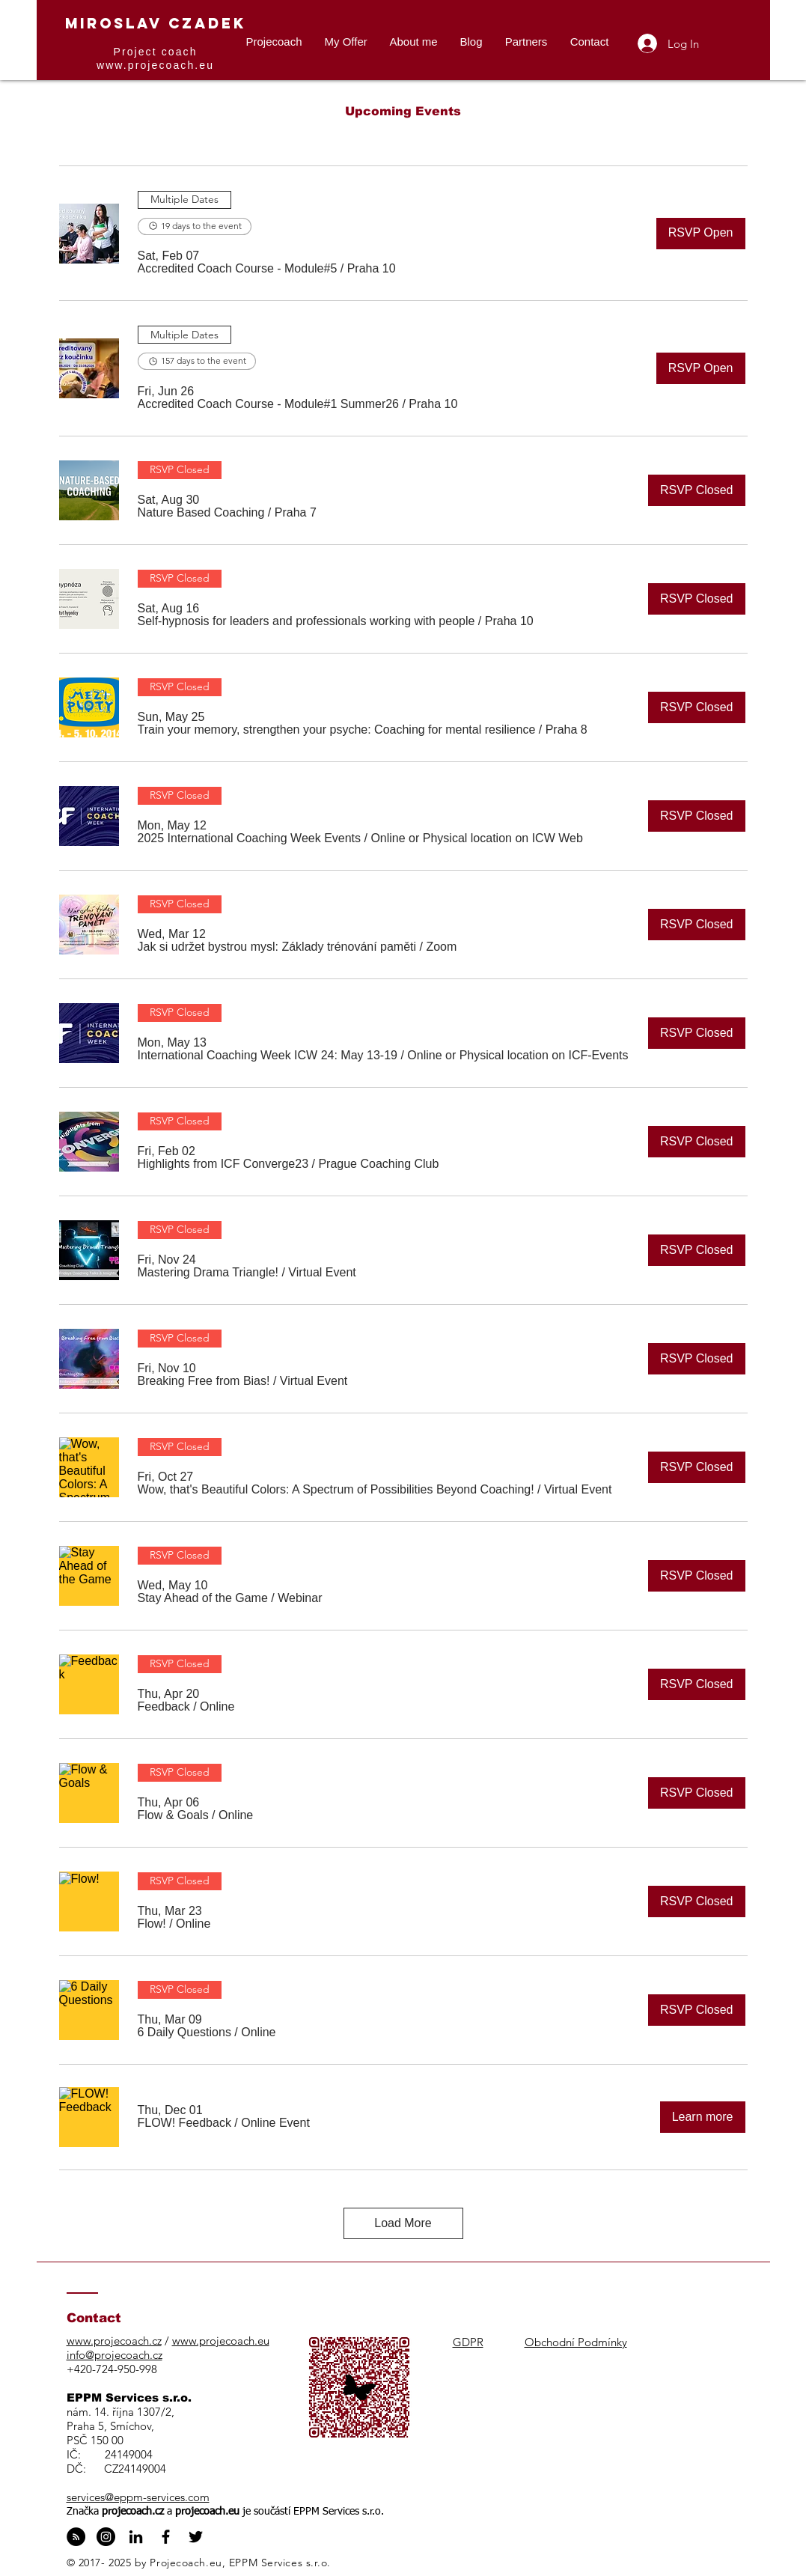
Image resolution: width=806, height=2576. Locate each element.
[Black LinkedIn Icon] (135, 2536)
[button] (238, 268)
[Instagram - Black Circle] (106, 2536)
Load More (403, 2223)
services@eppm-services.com (138, 2497)
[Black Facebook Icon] (165, 2536)
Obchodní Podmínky (576, 2342)
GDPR (468, 2342)
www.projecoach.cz (114, 2340)
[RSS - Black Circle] (76, 2536)
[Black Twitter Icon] (195, 2536)
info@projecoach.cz (114, 2355)
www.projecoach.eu (155, 65)
